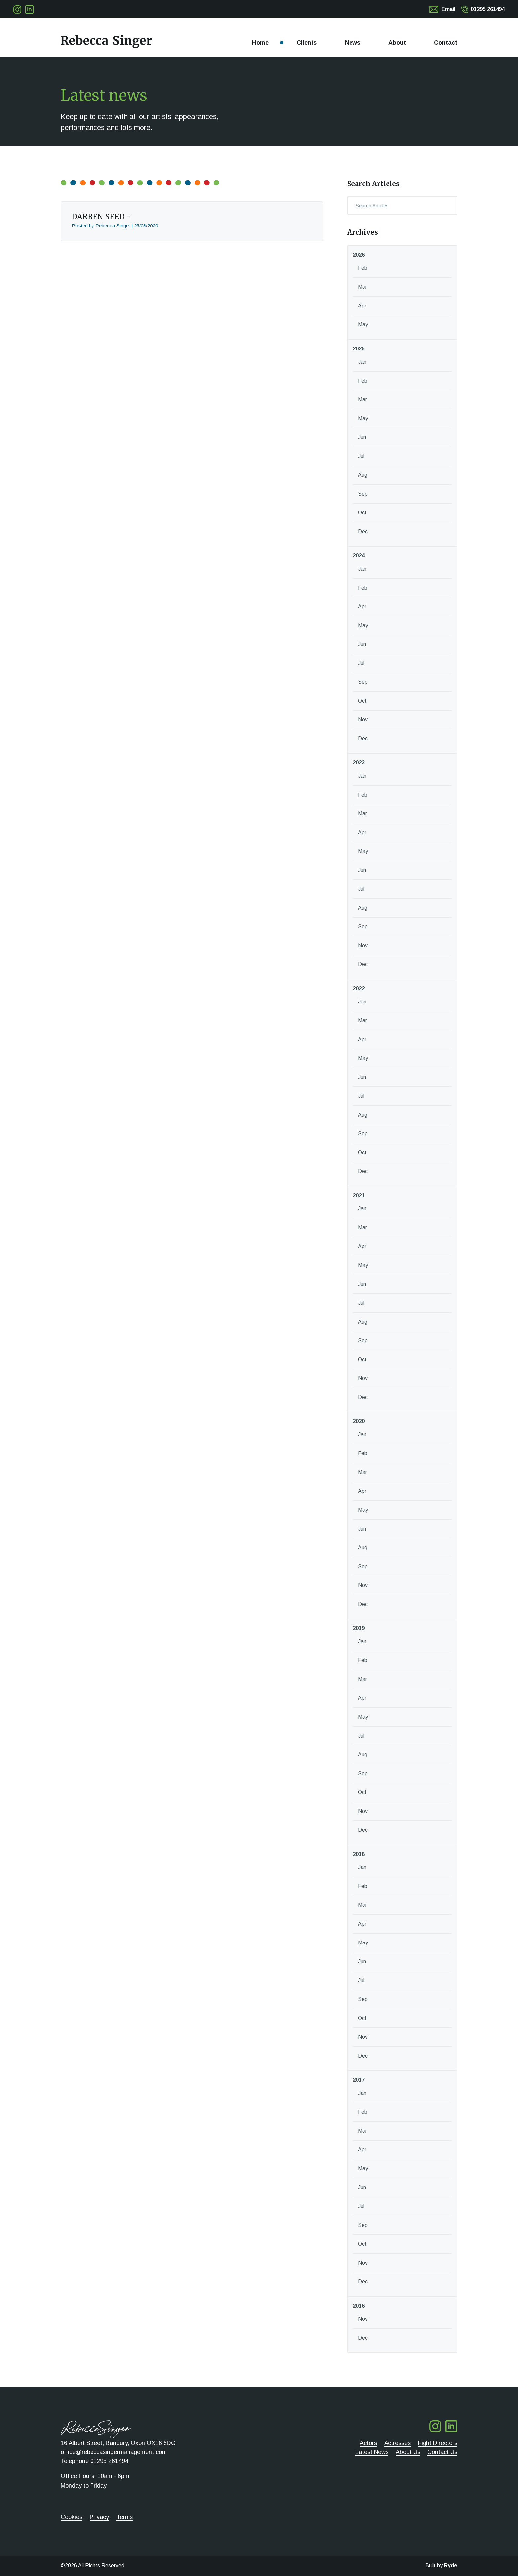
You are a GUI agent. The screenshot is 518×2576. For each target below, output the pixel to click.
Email (448, 9)
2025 (359, 348)
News (352, 42)
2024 (359, 555)
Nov (363, 719)
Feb (362, 268)
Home (260, 42)
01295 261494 (488, 9)
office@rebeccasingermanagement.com (114, 2452)
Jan (362, 362)
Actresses (397, 2443)
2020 (359, 1421)
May (363, 324)
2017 (359, 2080)
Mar (362, 287)
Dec (363, 531)
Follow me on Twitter (17, 9)
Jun (362, 437)
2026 (359, 255)
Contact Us (442, 2452)
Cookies (71, 2517)
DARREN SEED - (101, 216)
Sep (363, 494)
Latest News (371, 2452)
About (397, 42)
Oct (362, 512)
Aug (362, 475)
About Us (408, 2452)
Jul (361, 456)
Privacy (99, 2517)
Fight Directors (437, 2443)
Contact (445, 42)
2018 (359, 1854)
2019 (359, 1628)
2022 (359, 988)
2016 (359, 2306)
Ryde (450, 2565)
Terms (124, 2517)
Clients (307, 42)
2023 (359, 762)
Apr (362, 305)
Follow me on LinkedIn (29, 9)
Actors (368, 2443)
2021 (359, 1195)
